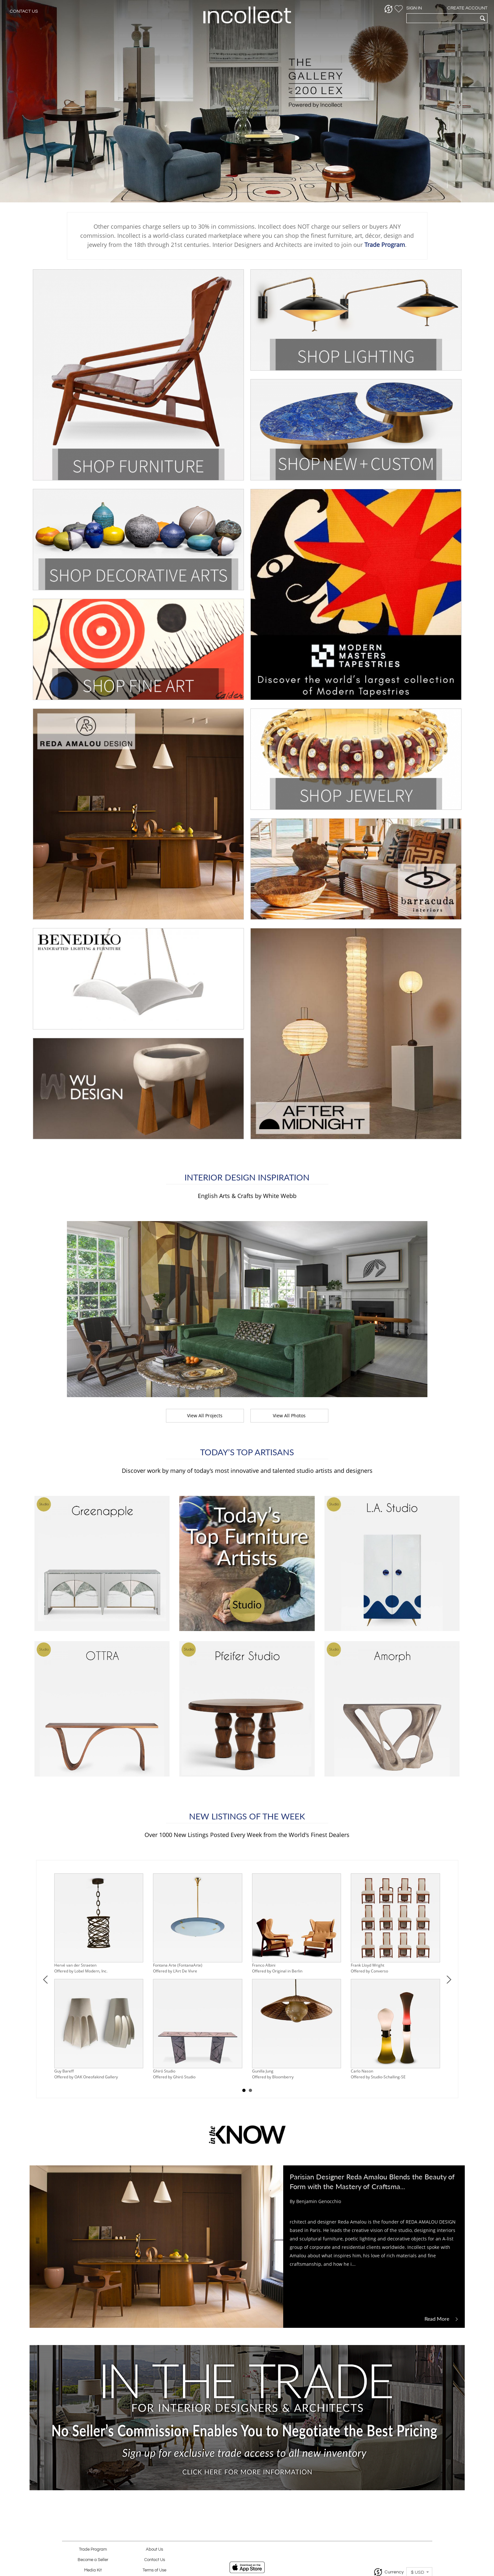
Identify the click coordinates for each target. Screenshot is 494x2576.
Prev (46, 1979)
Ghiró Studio (164, 2071)
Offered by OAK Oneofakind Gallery (86, 2077)
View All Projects (204, 1415)
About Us (154, 2549)
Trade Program (93, 2549)
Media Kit (93, 2570)
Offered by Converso (369, 1971)
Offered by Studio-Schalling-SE (378, 2077)
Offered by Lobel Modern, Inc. (81, 1971)
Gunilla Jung (262, 2071)
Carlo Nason (362, 2071)
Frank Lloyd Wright (367, 1965)
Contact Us (24, 11)
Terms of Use (154, 2570)
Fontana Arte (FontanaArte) (177, 1965)
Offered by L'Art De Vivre (175, 1971)
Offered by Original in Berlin (277, 1971)
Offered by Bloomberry (273, 2077)
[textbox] (442, 18)
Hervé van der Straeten (75, 1965)
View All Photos (289, 1415)
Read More (442, 2318)
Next (448, 1979)
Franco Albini (263, 1965)
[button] (389, 9)
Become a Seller (93, 2560)
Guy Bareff (64, 2071)
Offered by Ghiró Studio (174, 2077)
